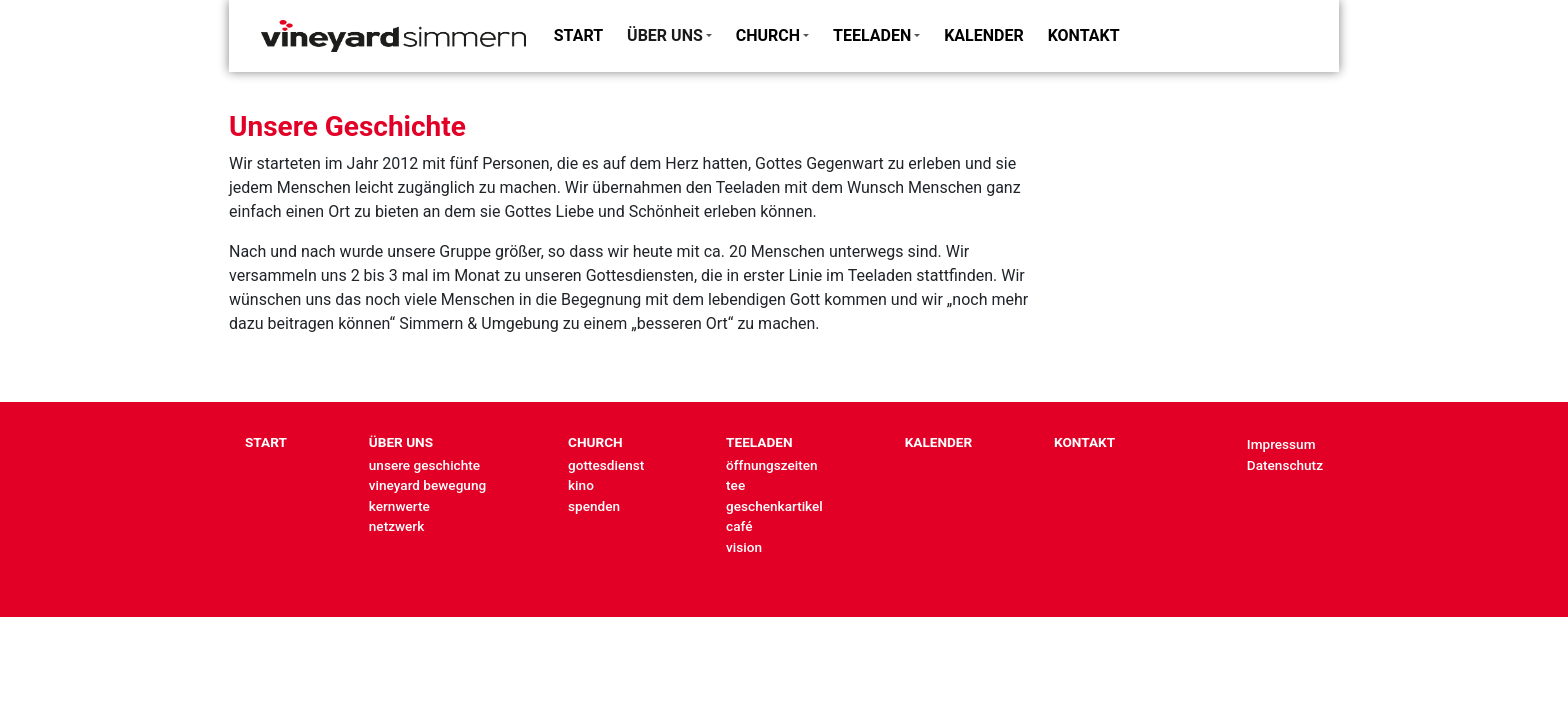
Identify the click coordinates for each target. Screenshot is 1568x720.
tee (735, 485)
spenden (594, 506)
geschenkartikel (774, 506)
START (578, 35)
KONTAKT (1084, 35)
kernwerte (399, 506)
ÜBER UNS (665, 35)
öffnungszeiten (772, 465)
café (739, 526)
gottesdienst (606, 465)
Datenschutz (1285, 465)
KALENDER (984, 35)
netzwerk (396, 526)
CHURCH (768, 35)
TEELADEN (872, 35)
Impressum (1281, 444)
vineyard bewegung (427, 485)
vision (744, 547)
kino (581, 485)
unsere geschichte (424, 465)
